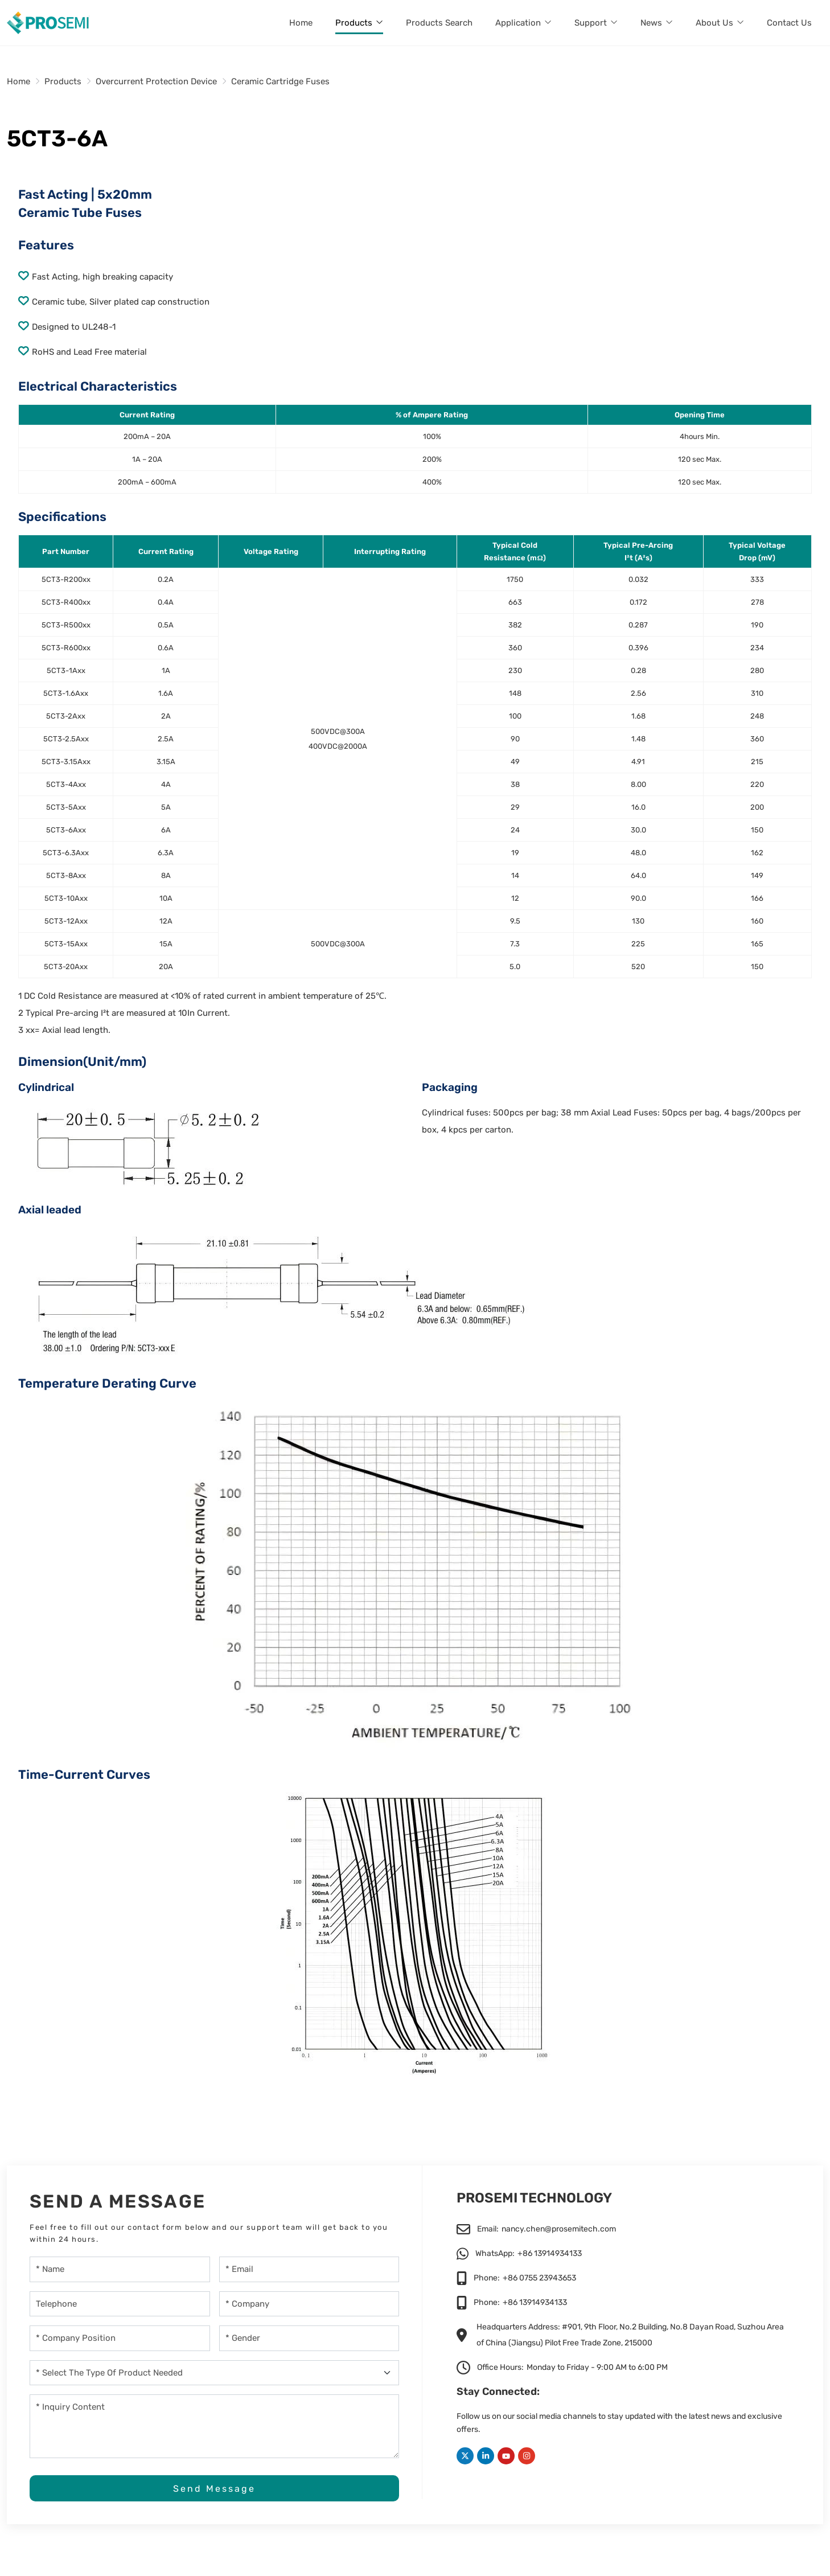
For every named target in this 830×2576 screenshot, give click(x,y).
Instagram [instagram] (526, 2455)
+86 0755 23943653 (539, 2278)
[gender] (309, 2338)
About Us (714, 23)
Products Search (439, 23)
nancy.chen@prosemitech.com (559, 2229)
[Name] (120, 2269)
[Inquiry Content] (214, 2426)
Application (518, 23)
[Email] (309, 2269)
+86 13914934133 (549, 2253)
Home (301, 23)
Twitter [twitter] (465, 2455)
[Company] (309, 2304)
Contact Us (789, 23)
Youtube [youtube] (506, 2455)
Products (353, 23)
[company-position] (120, 2338)
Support (590, 23)
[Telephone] (120, 2304)
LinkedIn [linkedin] (485, 2455)
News (651, 23)
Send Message (214, 2488)
